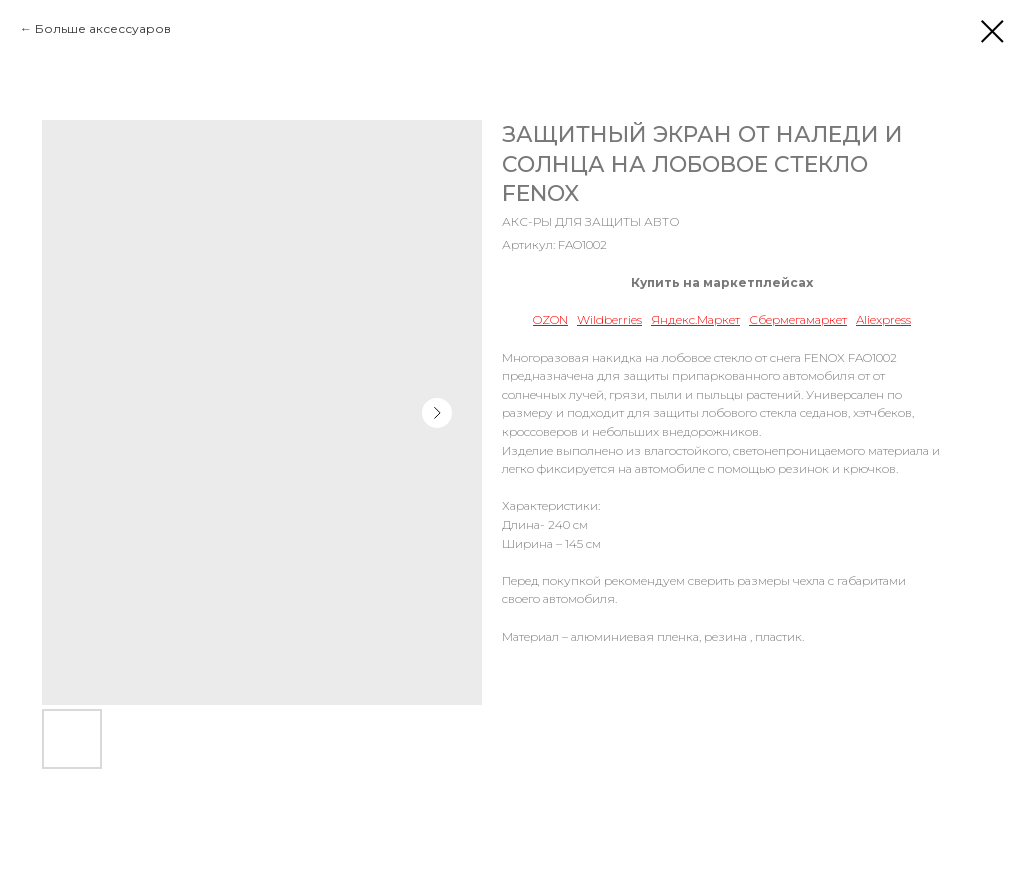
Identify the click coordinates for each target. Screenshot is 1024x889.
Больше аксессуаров (103, 28)
